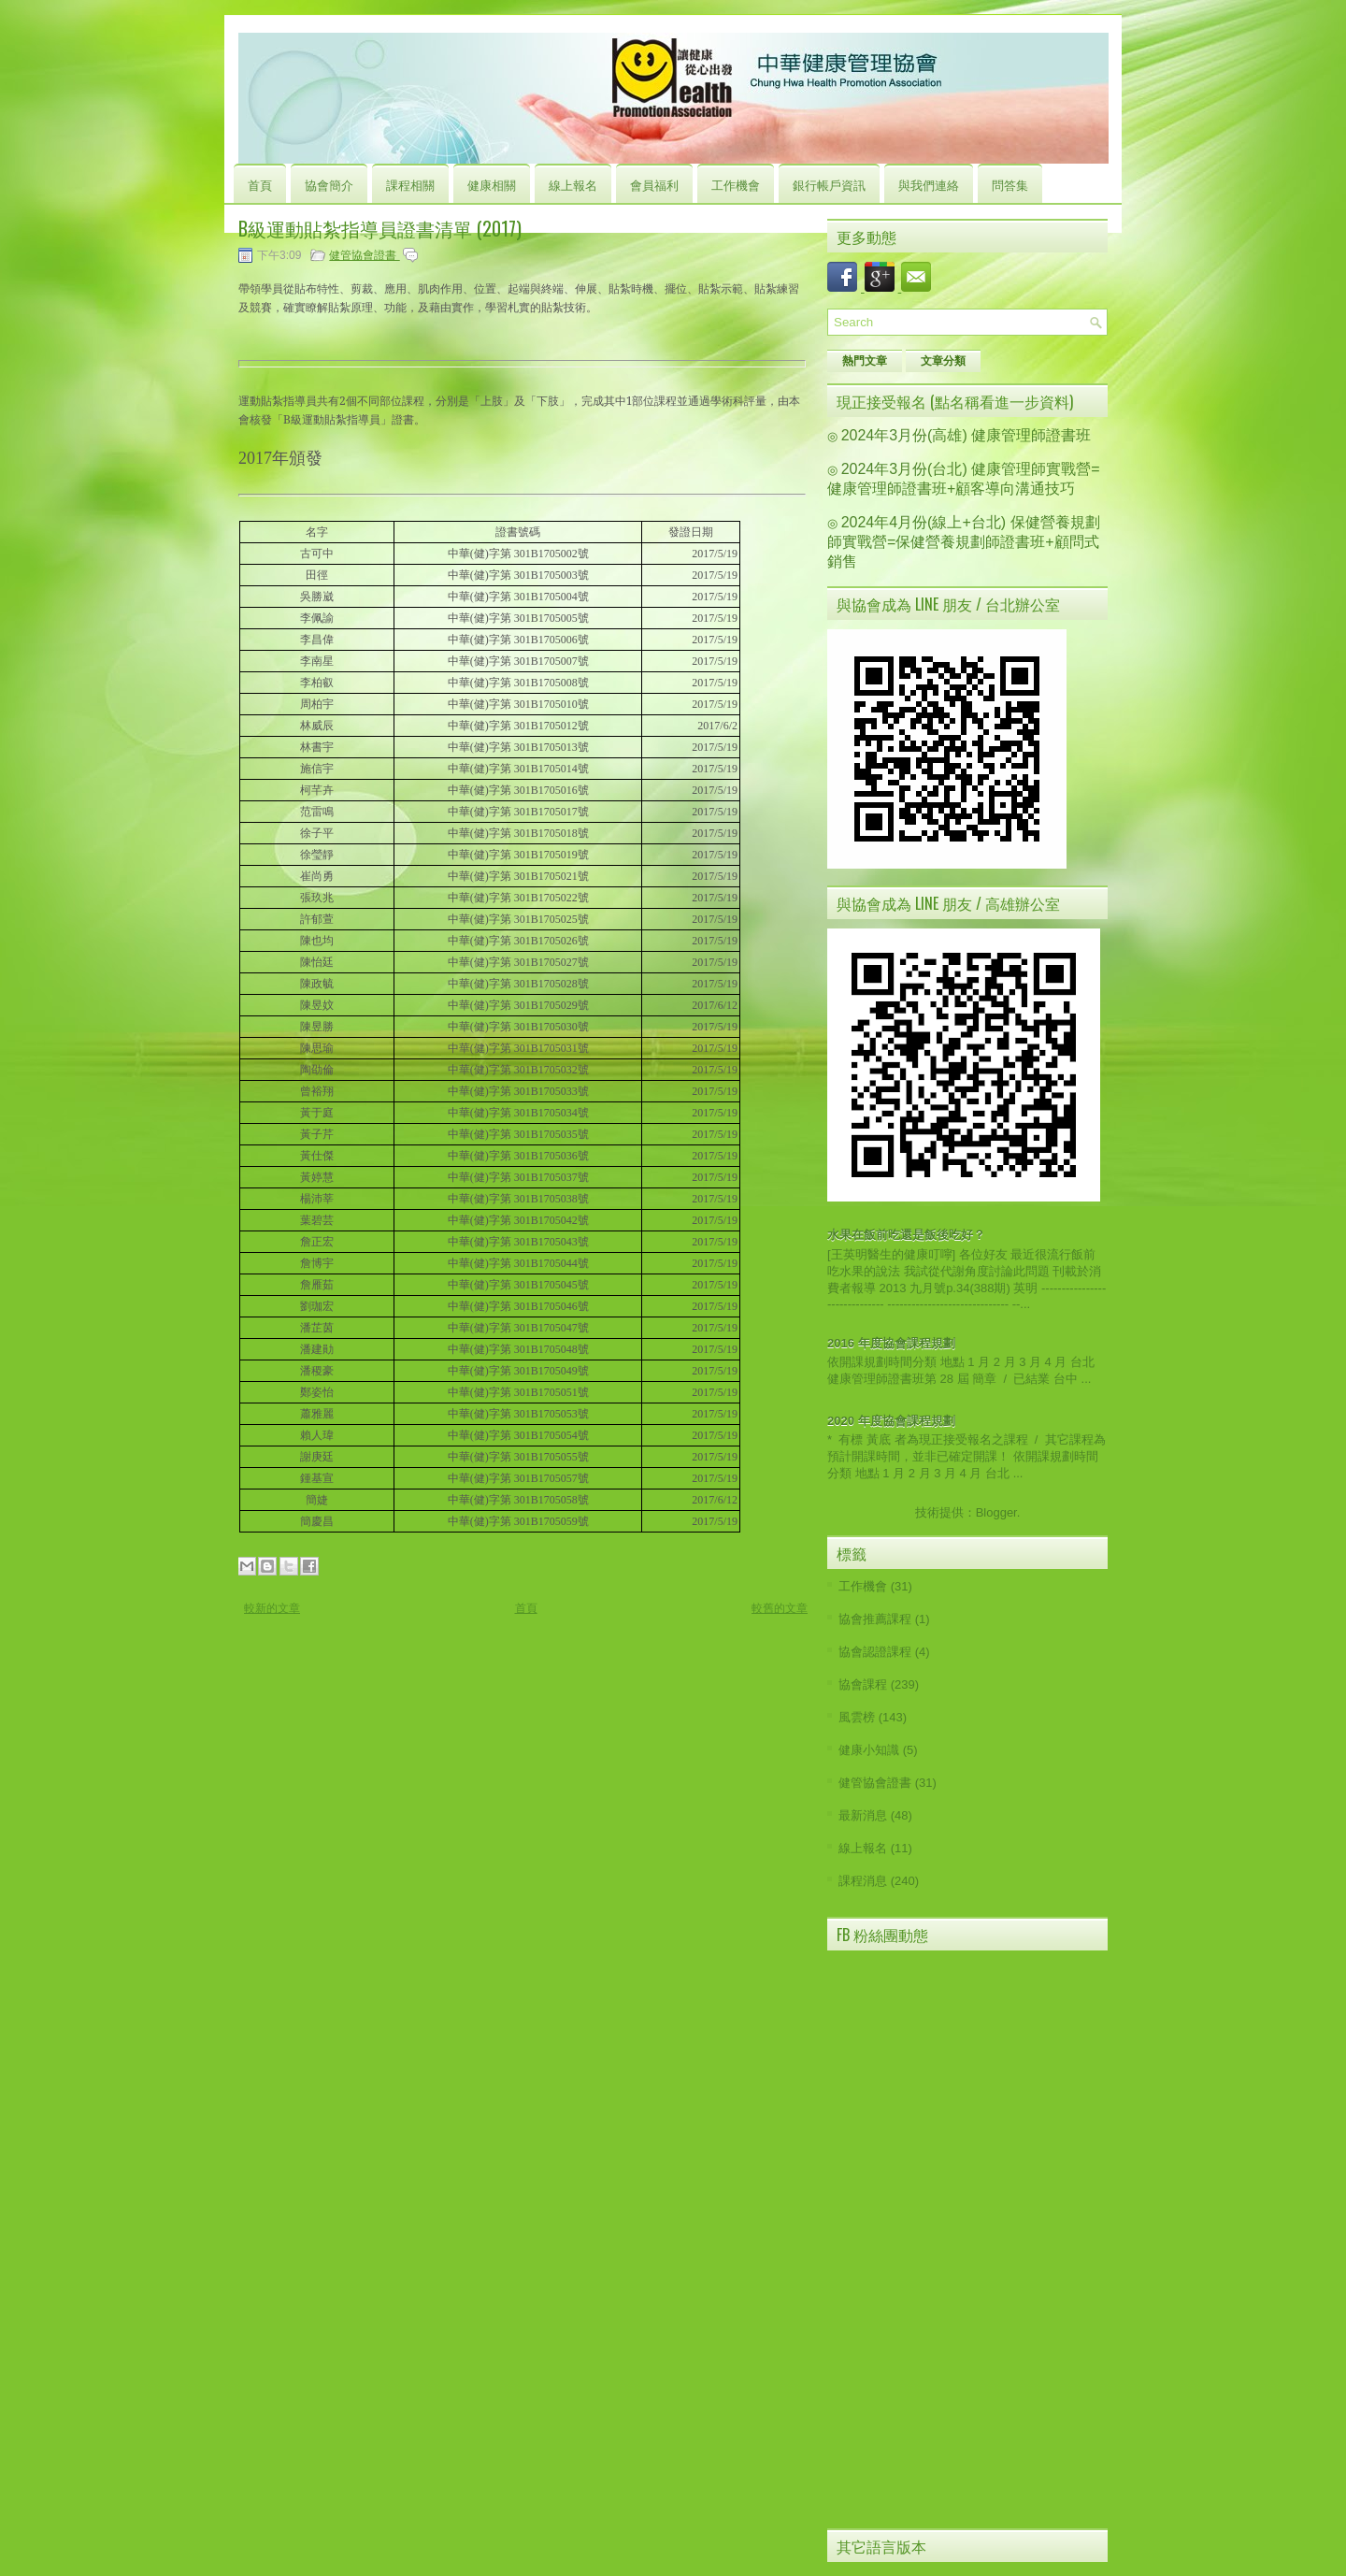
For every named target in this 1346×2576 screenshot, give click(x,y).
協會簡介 (329, 184)
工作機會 (735, 184)
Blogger (996, 1512)
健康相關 (491, 184)
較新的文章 (272, 1608)
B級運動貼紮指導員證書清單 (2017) (380, 228)
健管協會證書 (364, 255)
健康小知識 (868, 1750)
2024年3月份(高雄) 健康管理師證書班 (966, 435)
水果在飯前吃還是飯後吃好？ (906, 1235)
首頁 (260, 184)
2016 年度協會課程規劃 (891, 1343)
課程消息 (862, 1881)
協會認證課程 (874, 1652)
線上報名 (573, 184)
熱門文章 (864, 360)
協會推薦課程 (874, 1619)
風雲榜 (856, 1717)
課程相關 (410, 184)
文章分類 (943, 360)
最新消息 (862, 1815)
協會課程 (862, 1684)
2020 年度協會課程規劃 (891, 1421)
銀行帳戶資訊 (829, 184)
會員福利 (654, 184)
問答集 (1010, 184)
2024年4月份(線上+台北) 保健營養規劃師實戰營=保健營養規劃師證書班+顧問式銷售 (963, 541)
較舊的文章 (780, 1608)
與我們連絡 (928, 184)
